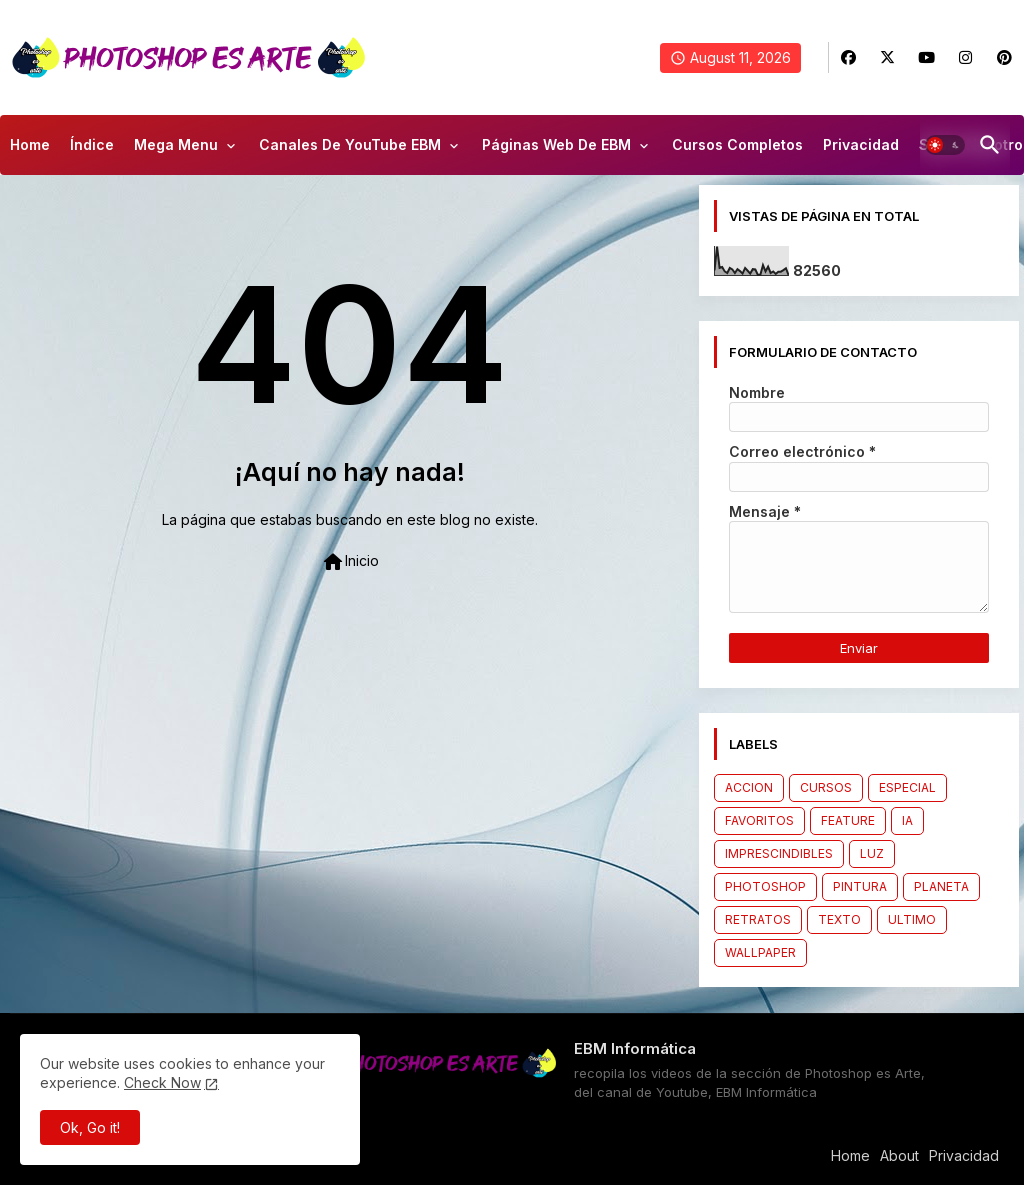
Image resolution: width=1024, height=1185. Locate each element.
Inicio (350, 562)
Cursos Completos (737, 144)
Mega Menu (176, 144)
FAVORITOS (759, 820)
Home (30, 144)
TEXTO (839, 919)
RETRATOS (758, 919)
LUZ (872, 853)
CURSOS (826, 787)
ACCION (749, 787)
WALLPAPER (760, 952)
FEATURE (848, 820)
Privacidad (861, 144)
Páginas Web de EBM (556, 144)
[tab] (30, 150)
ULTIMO (912, 919)
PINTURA (860, 886)
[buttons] (848, 57)
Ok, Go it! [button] (90, 1127)
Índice (92, 144)
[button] (945, 145)
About (899, 1155)
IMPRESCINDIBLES (779, 853)
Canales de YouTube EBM (350, 144)
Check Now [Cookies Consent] (162, 1082)
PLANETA (941, 886)
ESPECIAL (907, 787)
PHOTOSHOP (765, 886)
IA (907, 820)
